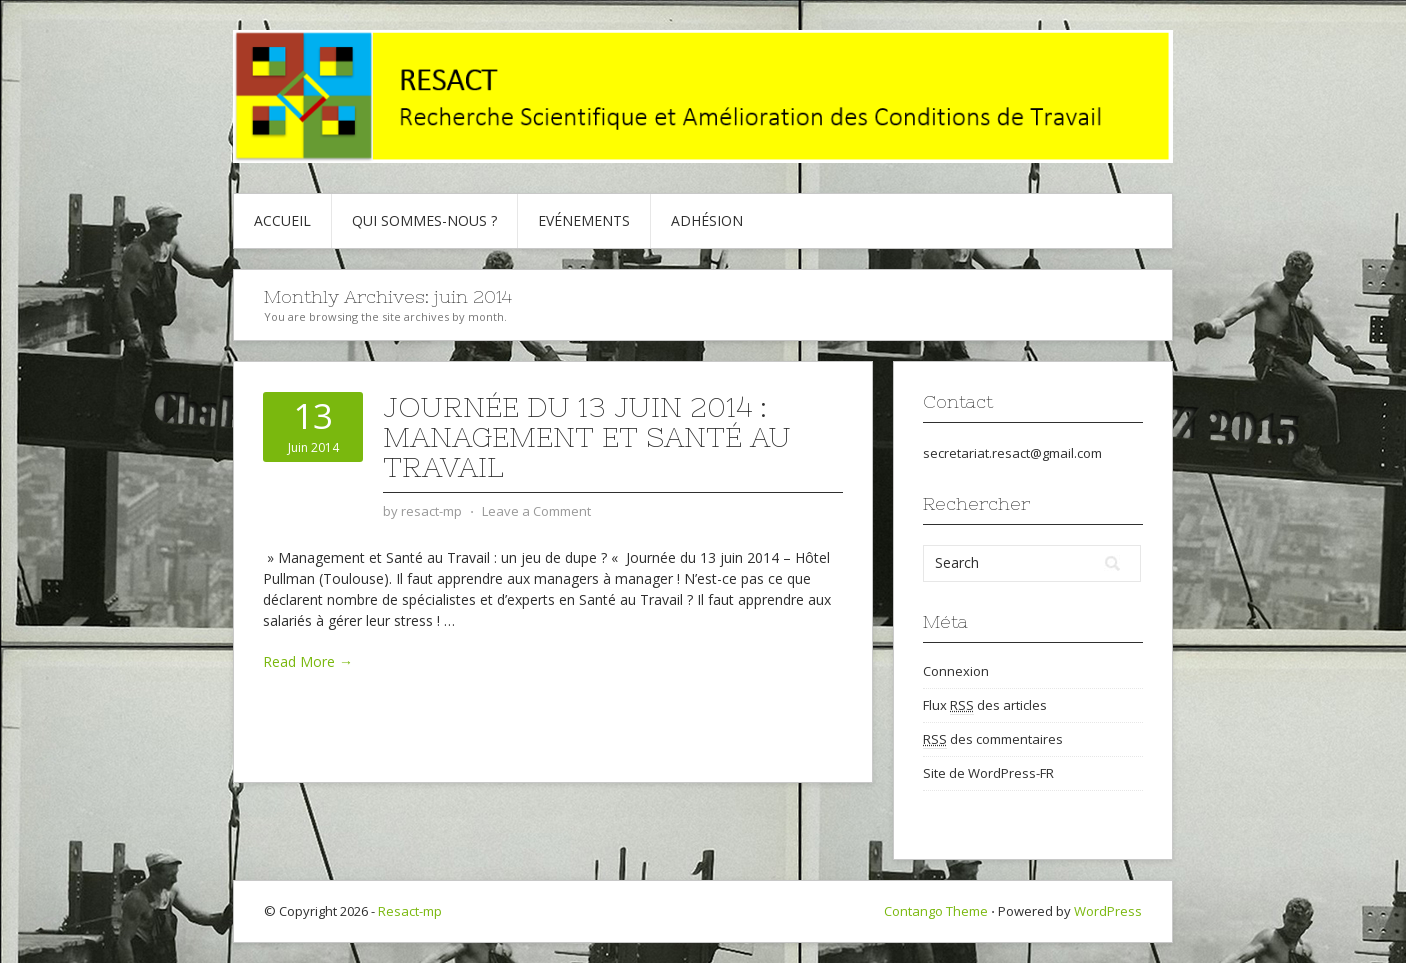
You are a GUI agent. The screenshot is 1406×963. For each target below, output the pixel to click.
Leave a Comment (536, 511)
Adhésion (707, 220)
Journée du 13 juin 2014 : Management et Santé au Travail (587, 437)
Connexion (956, 671)
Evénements (584, 220)
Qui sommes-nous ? (424, 220)
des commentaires (993, 739)
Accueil (282, 220)
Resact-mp (410, 911)
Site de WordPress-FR (988, 773)
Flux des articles (985, 705)
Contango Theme (936, 911)
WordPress (1108, 911)
